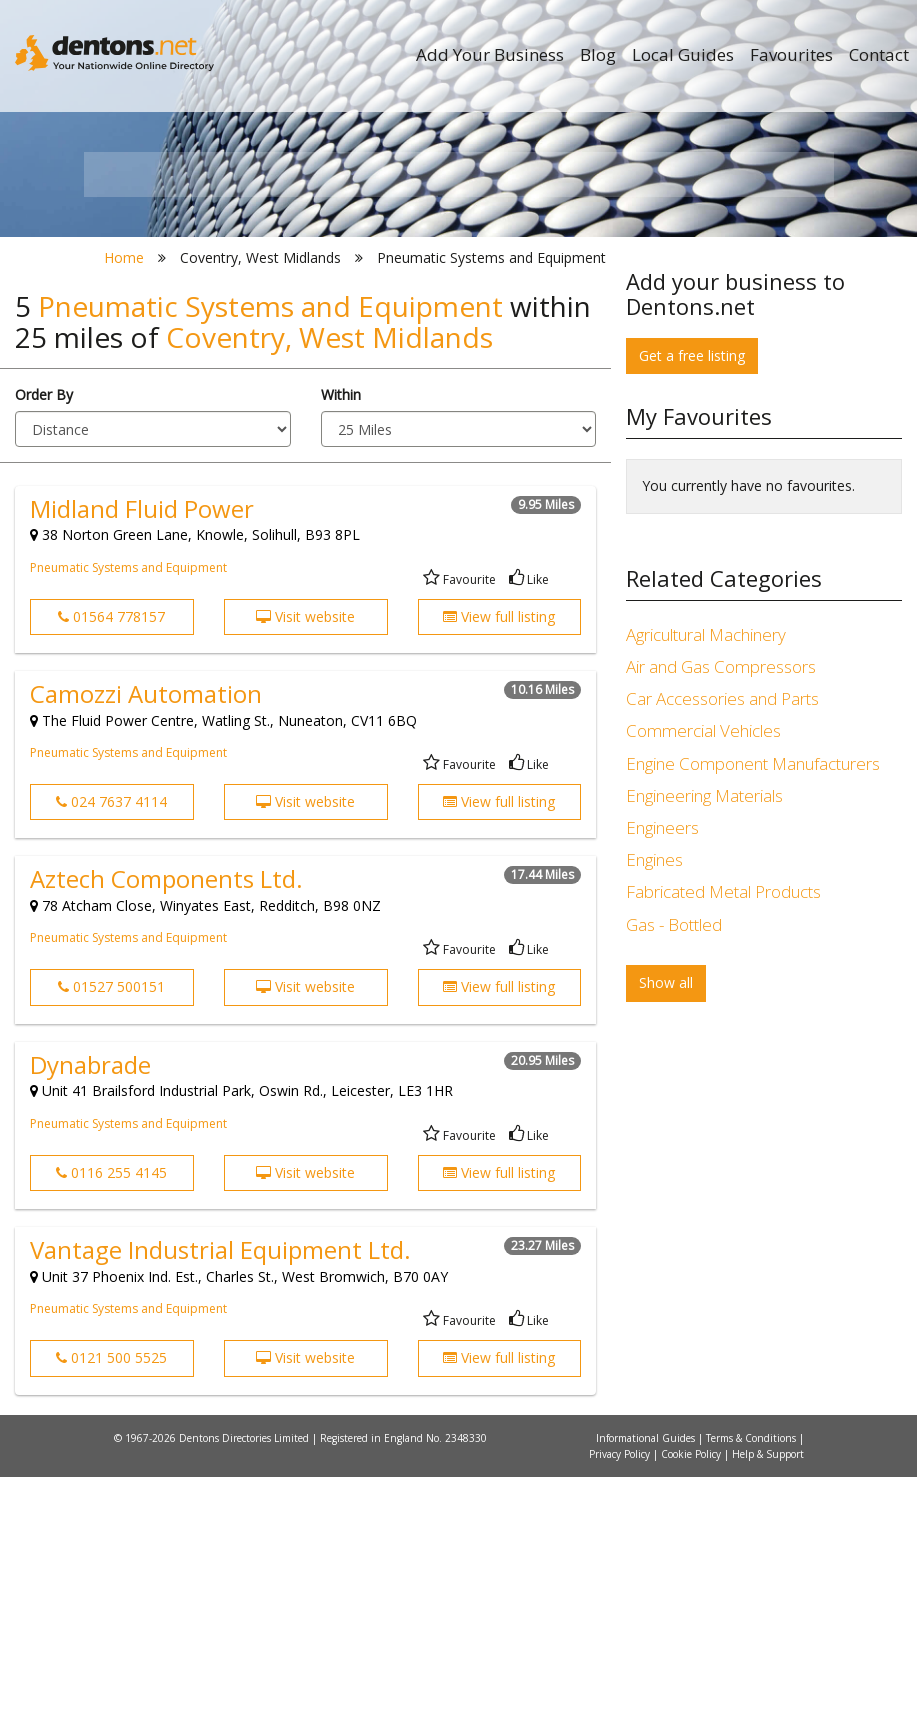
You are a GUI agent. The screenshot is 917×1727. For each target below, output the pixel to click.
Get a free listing (692, 605)
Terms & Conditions (752, 1688)
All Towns (195, 410)
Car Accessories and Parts (722, 949)
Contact (879, 54)
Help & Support (768, 1704)
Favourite (459, 829)
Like (529, 829)
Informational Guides (647, 1688)
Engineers (662, 1077)
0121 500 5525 (111, 1608)
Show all (666, 1233)
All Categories (466, 410)
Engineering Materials (704, 1045)
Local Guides (683, 54)
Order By (44, 644)
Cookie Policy (692, 1704)
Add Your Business (490, 54)
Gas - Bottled (674, 1174)
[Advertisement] (764, 1418)
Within (341, 644)
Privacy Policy (621, 1704)
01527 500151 (111, 1237)
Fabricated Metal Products (723, 1142)
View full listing (499, 866)
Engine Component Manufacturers (753, 1013)
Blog (598, 54)
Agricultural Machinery (706, 884)
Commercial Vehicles (703, 981)
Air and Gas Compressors (721, 917)
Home (124, 507)
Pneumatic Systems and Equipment (128, 817)
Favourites (791, 54)
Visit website (305, 866)
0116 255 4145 (111, 1422)
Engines (654, 1110)
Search (717, 376)
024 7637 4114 (111, 1051)
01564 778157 (111, 866)
